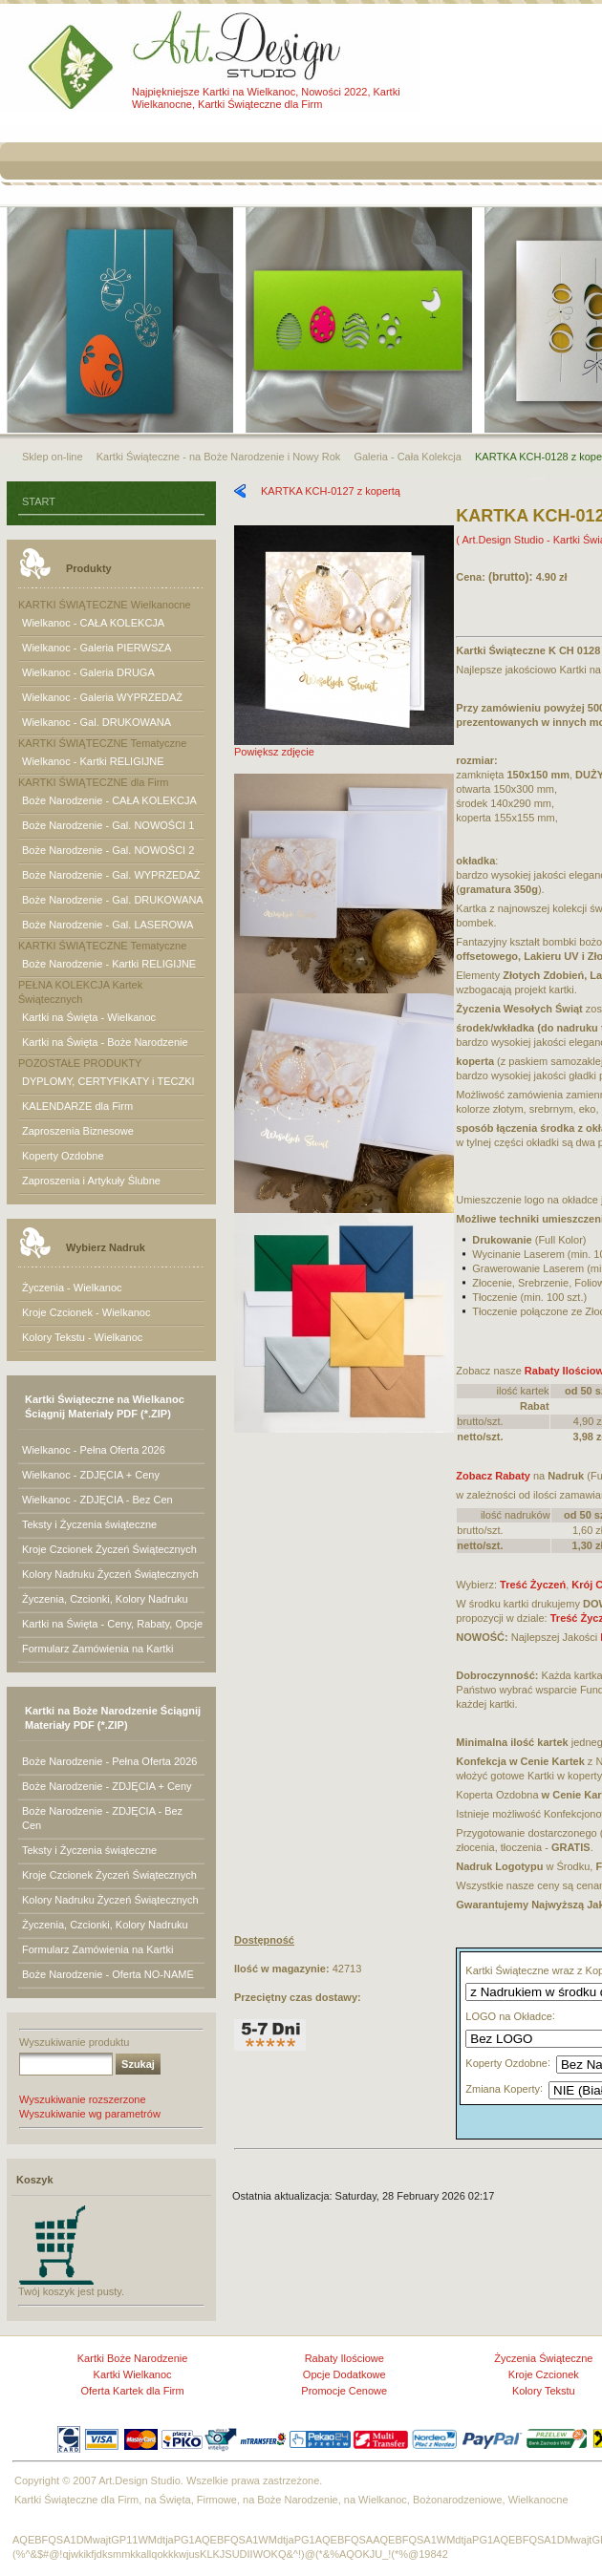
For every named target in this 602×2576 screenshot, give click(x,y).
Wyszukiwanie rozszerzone (82, 2099)
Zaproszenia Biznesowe (78, 1131)
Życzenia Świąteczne (543, 2358)
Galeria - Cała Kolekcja (408, 456)
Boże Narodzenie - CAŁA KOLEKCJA (109, 800)
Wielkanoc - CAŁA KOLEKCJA (93, 622)
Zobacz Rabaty (493, 1475)
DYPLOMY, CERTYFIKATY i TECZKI (108, 1081)
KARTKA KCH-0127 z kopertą (330, 491)
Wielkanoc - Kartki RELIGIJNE (93, 761)
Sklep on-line (52, 456)
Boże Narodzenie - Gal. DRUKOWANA (113, 899)
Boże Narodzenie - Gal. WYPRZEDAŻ (111, 875)
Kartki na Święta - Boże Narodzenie (105, 1042)
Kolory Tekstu (543, 2390)
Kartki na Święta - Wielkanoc (89, 1017)
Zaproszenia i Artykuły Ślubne (91, 1180)
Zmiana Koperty (502, 2089)
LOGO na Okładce (508, 2016)
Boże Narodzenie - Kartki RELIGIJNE (109, 963)
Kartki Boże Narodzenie (132, 2358)
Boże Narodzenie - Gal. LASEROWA (107, 924)
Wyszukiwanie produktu (74, 2042)
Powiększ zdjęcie (344, 746)
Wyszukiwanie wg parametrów (90, 2113)
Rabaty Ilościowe (344, 2358)
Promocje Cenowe (344, 2390)
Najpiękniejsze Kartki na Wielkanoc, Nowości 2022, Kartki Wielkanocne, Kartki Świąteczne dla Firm (266, 98)
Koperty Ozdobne (63, 1155)
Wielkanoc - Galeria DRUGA (88, 672)
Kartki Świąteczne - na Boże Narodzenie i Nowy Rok (219, 456)
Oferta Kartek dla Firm (131, 2390)
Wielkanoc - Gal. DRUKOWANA (96, 722)
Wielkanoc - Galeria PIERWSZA (96, 647)
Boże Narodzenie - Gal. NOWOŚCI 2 (108, 850)
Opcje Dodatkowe (344, 2374)
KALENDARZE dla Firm (77, 1106)
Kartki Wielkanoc (133, 2374)
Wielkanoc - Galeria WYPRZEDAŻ (102, 697)
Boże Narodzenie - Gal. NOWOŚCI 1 (108, 825)
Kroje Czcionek (543, 2374)
